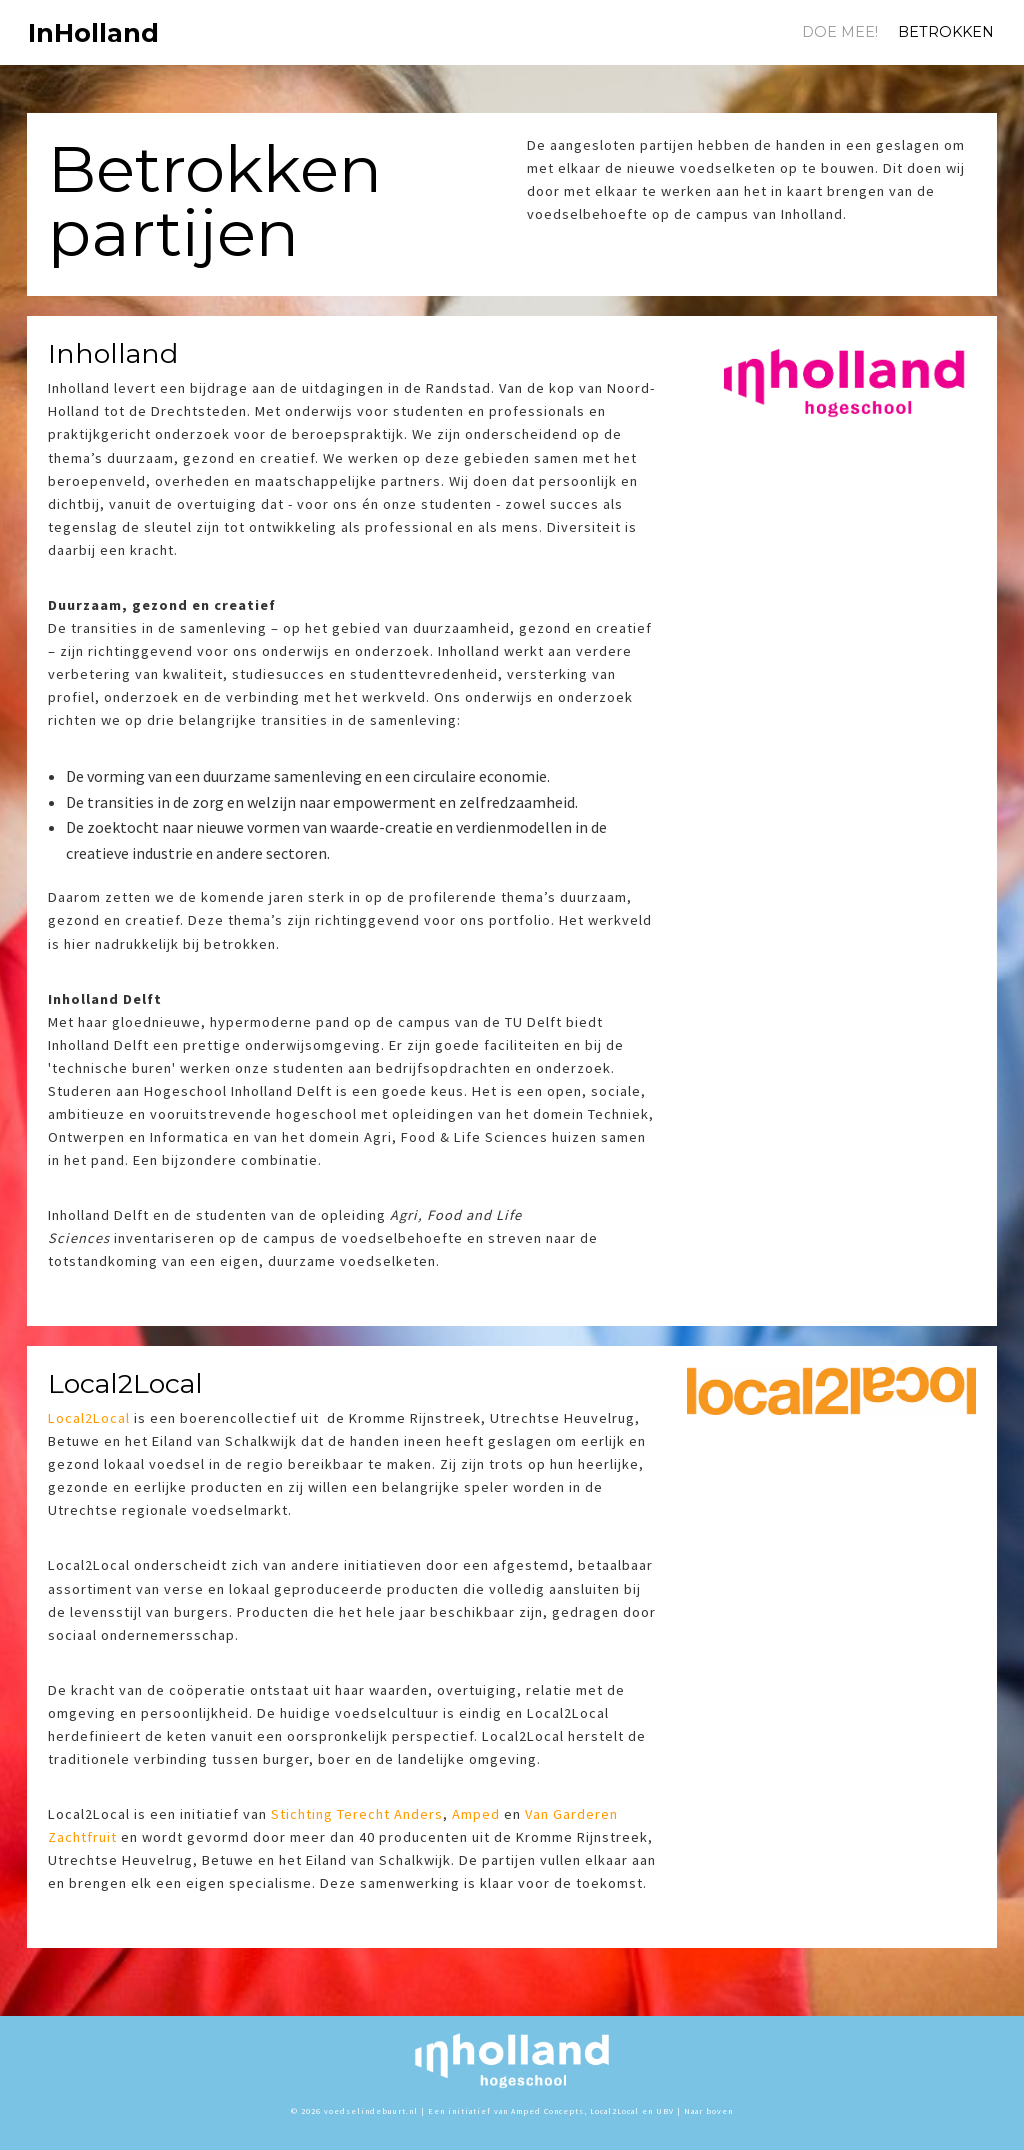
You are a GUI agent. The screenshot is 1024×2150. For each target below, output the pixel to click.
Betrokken (946, 32)
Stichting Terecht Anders (357, 1814)
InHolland (61, 32)
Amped (476, 1814)
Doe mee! (840, 32)
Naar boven (708, 2111)
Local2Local (89, 1418)
